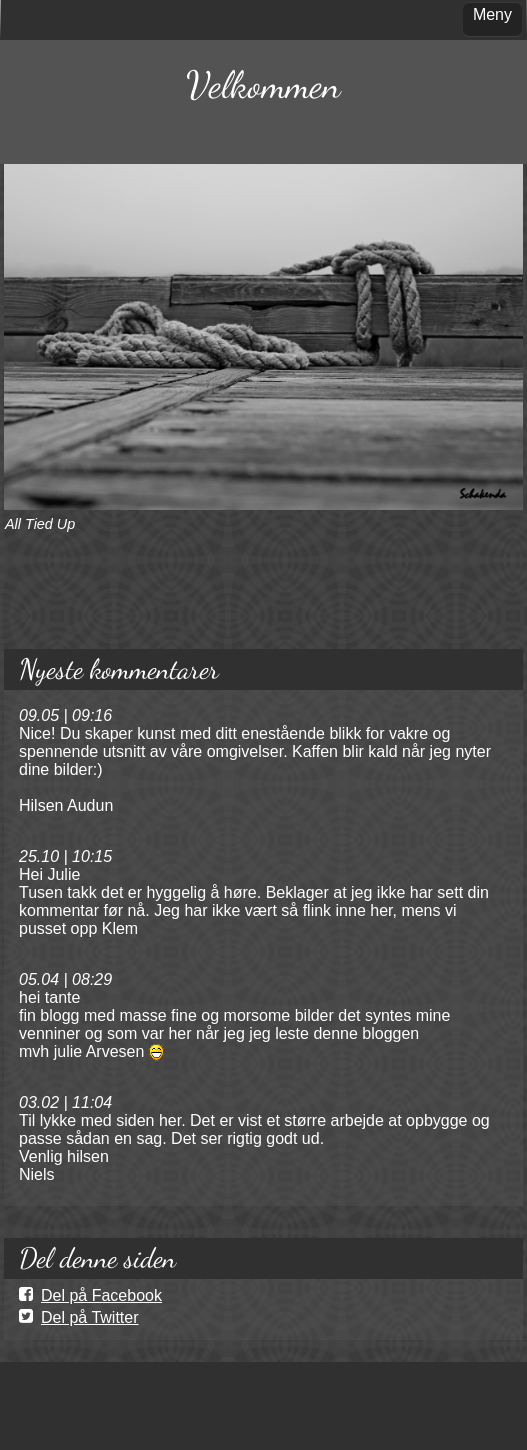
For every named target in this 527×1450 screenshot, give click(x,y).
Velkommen (263, 85)
